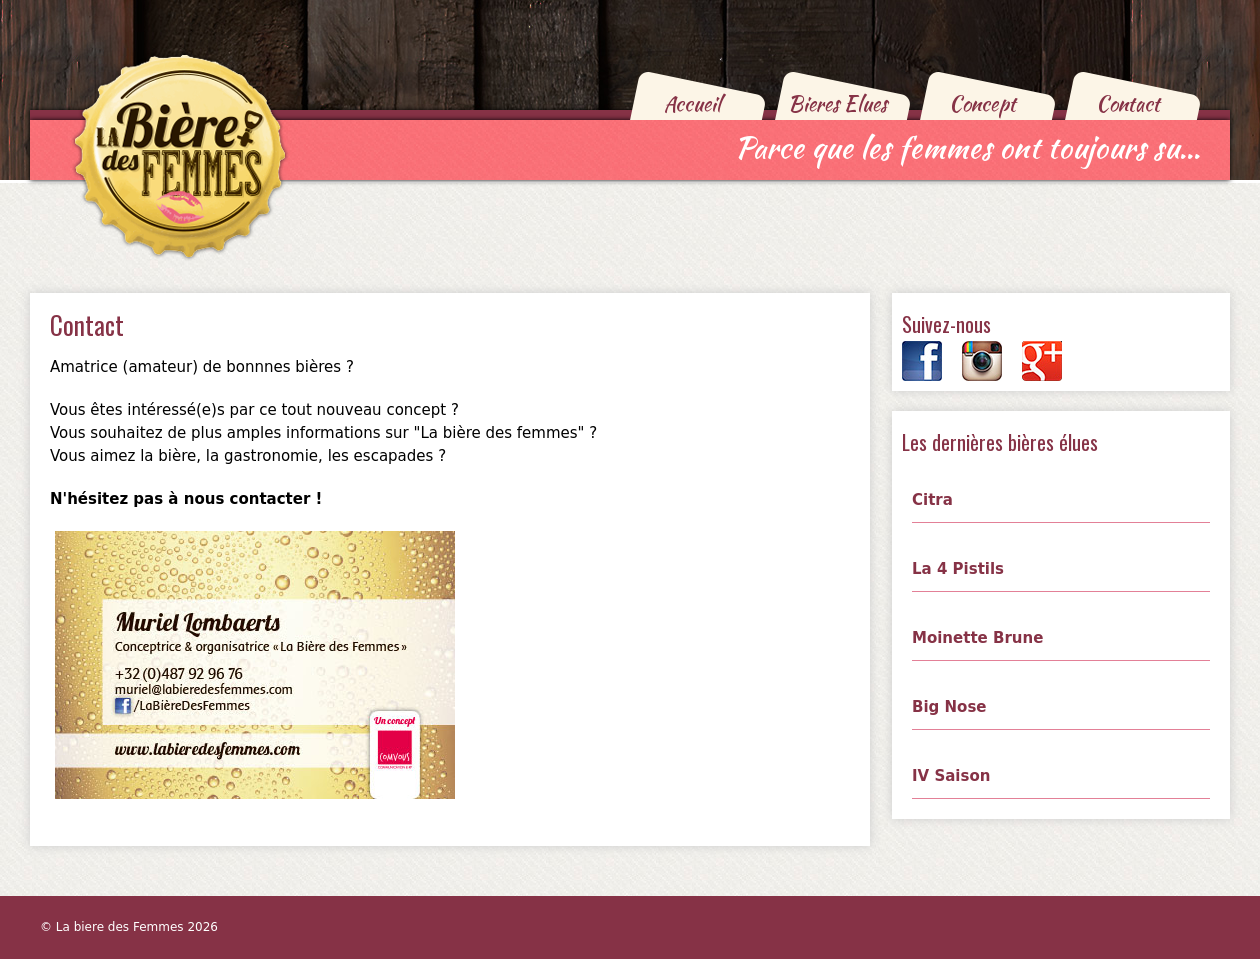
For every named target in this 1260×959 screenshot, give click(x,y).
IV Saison (951, 776)
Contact (1128, 103)
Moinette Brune (977, 638)
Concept (982, 103)
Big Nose (949, 707)
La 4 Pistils (958, 569)
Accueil (692, 103)
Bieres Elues (837, 103)
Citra (932, 500)
